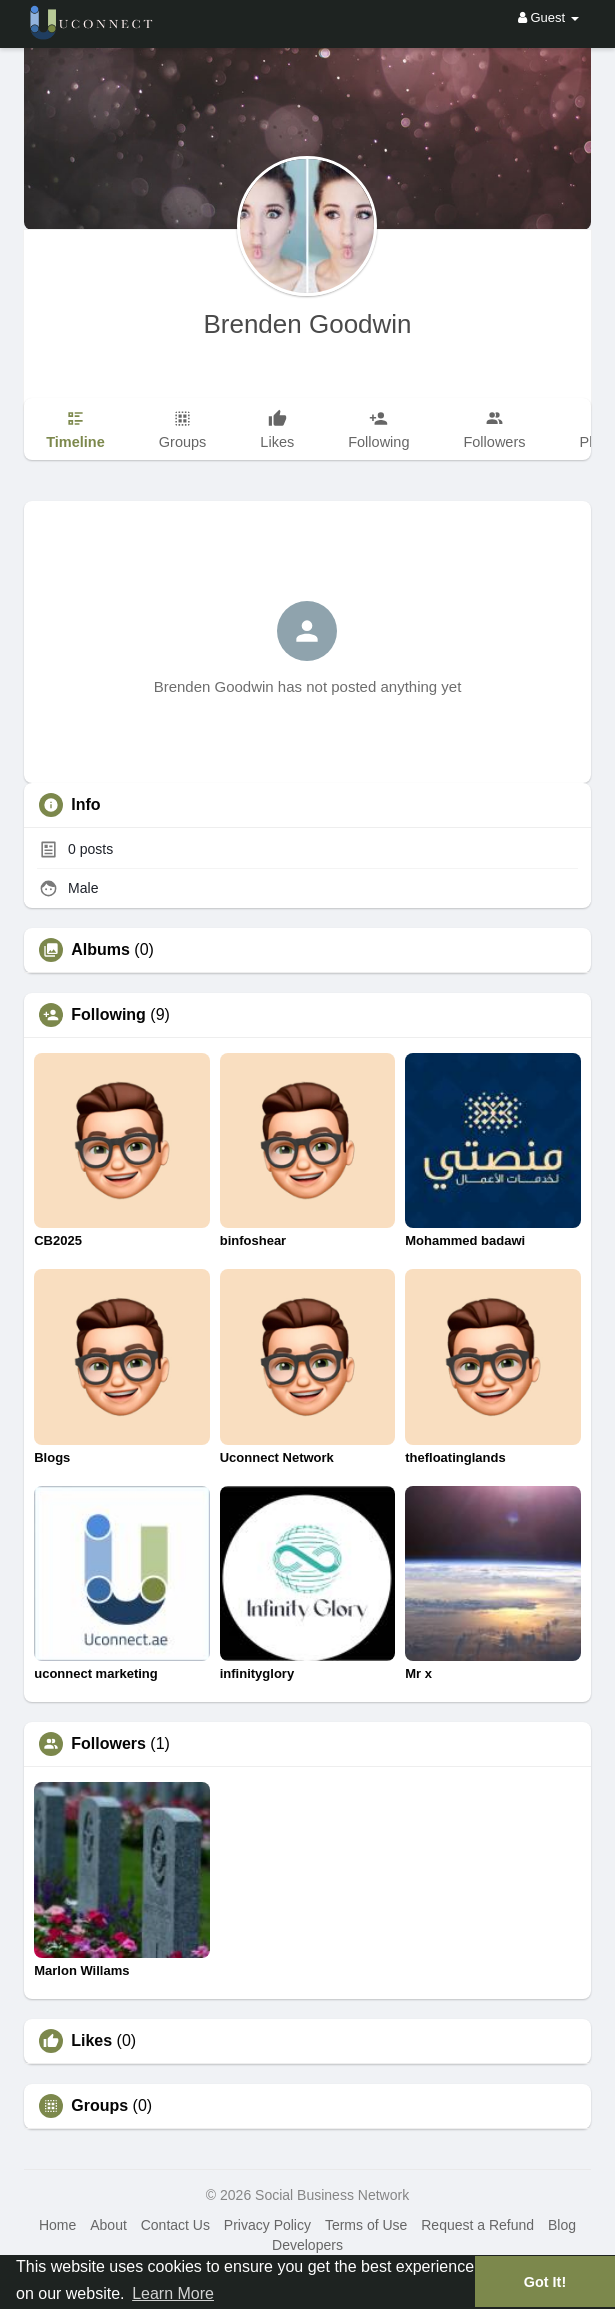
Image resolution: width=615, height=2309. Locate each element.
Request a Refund (477, 2225)
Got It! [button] (545, 2282)
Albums (100, 950)
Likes (91, 2041)
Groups (99, 2106)
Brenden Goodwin (307, 324)
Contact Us (175, 2225)
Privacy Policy (267, 2225)
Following (108, 1015)
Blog (562, 2225)
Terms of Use (366, 2225)
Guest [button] (548, 17)
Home (57, 2225)
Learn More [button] (173, 2293)
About (108, 2225)
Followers (108, 1744)
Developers (307, 2245)
